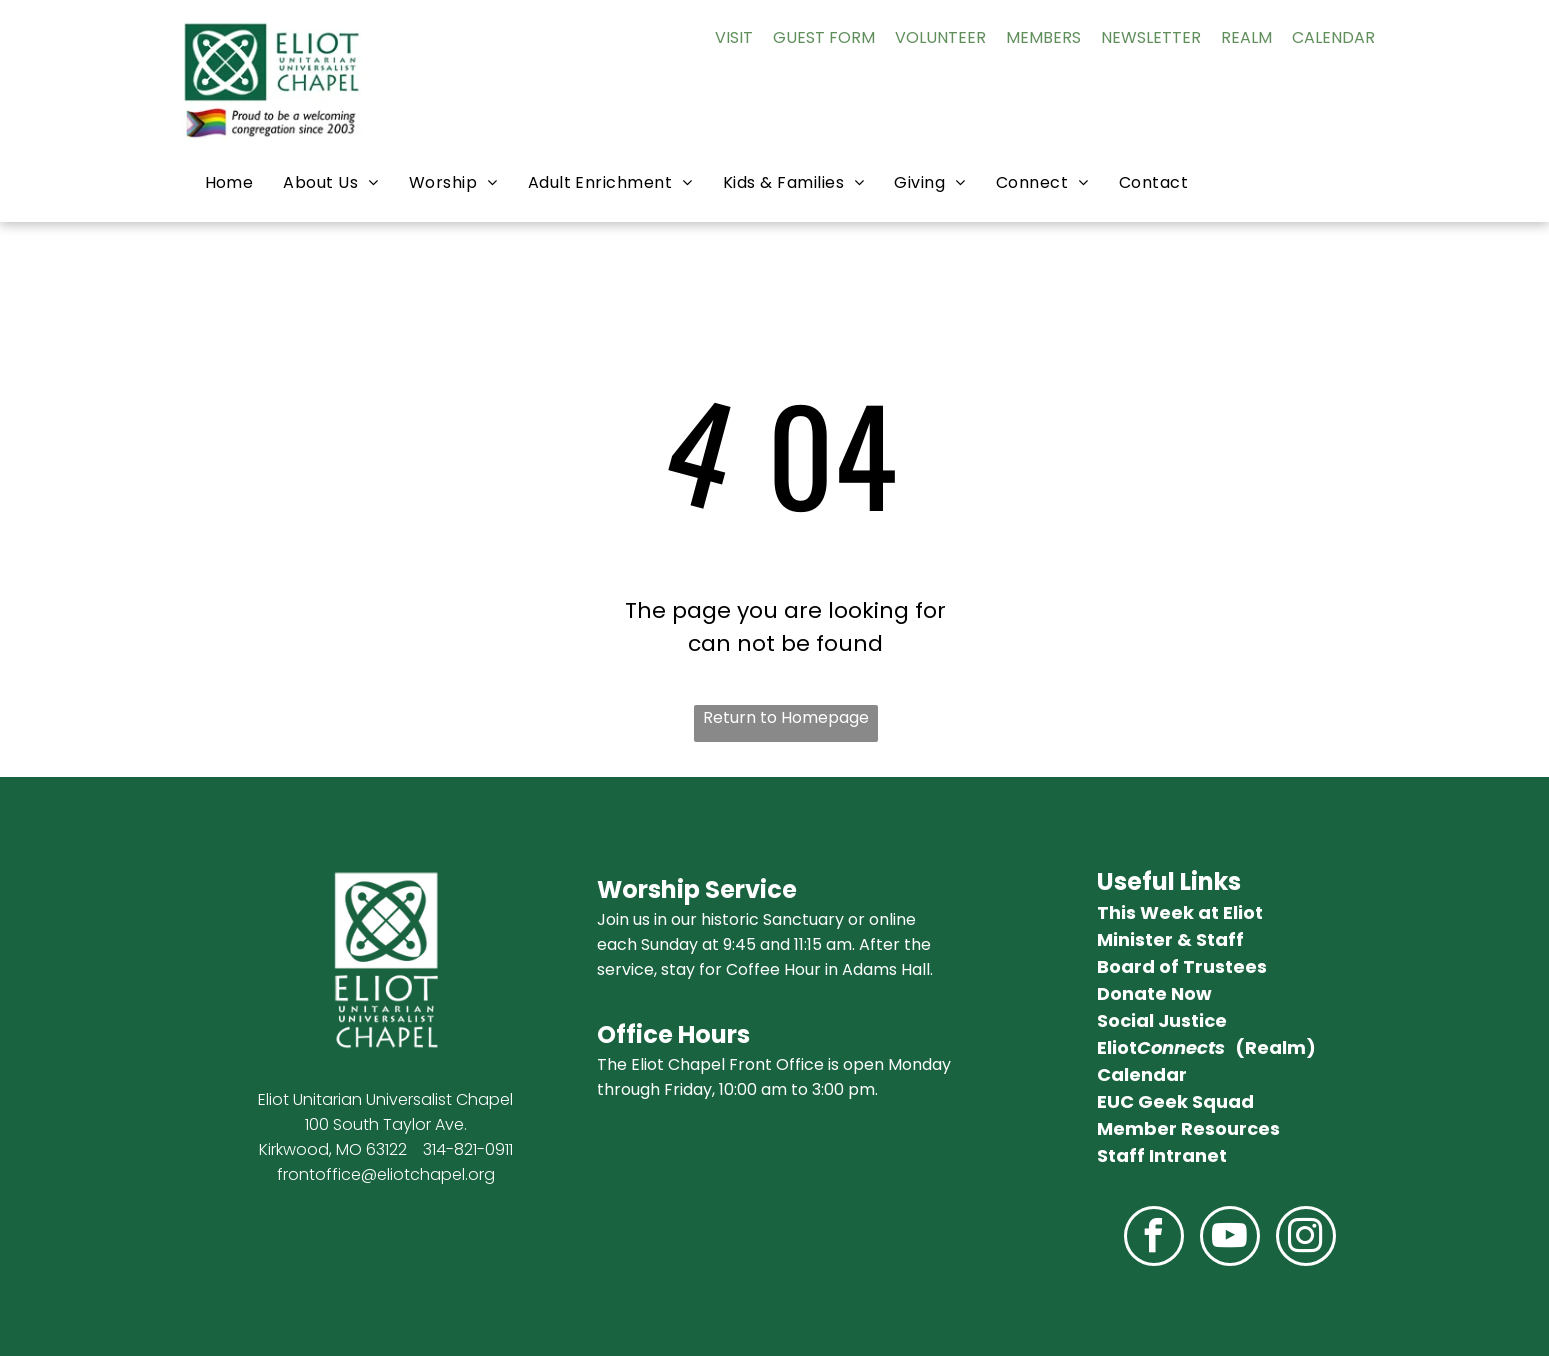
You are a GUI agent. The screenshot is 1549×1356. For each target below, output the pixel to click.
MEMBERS (1043, 37)
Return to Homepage (786, 717)
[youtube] (1230, 1238)
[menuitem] (229, 182)
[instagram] (1306, 1238)
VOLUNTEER (940, 37)
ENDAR (1348, 37)
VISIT (734, 37)
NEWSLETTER (1151, 37)
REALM (1246, 37)
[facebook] (1154, 1238)
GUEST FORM (824, 37)
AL (1313, 37)
